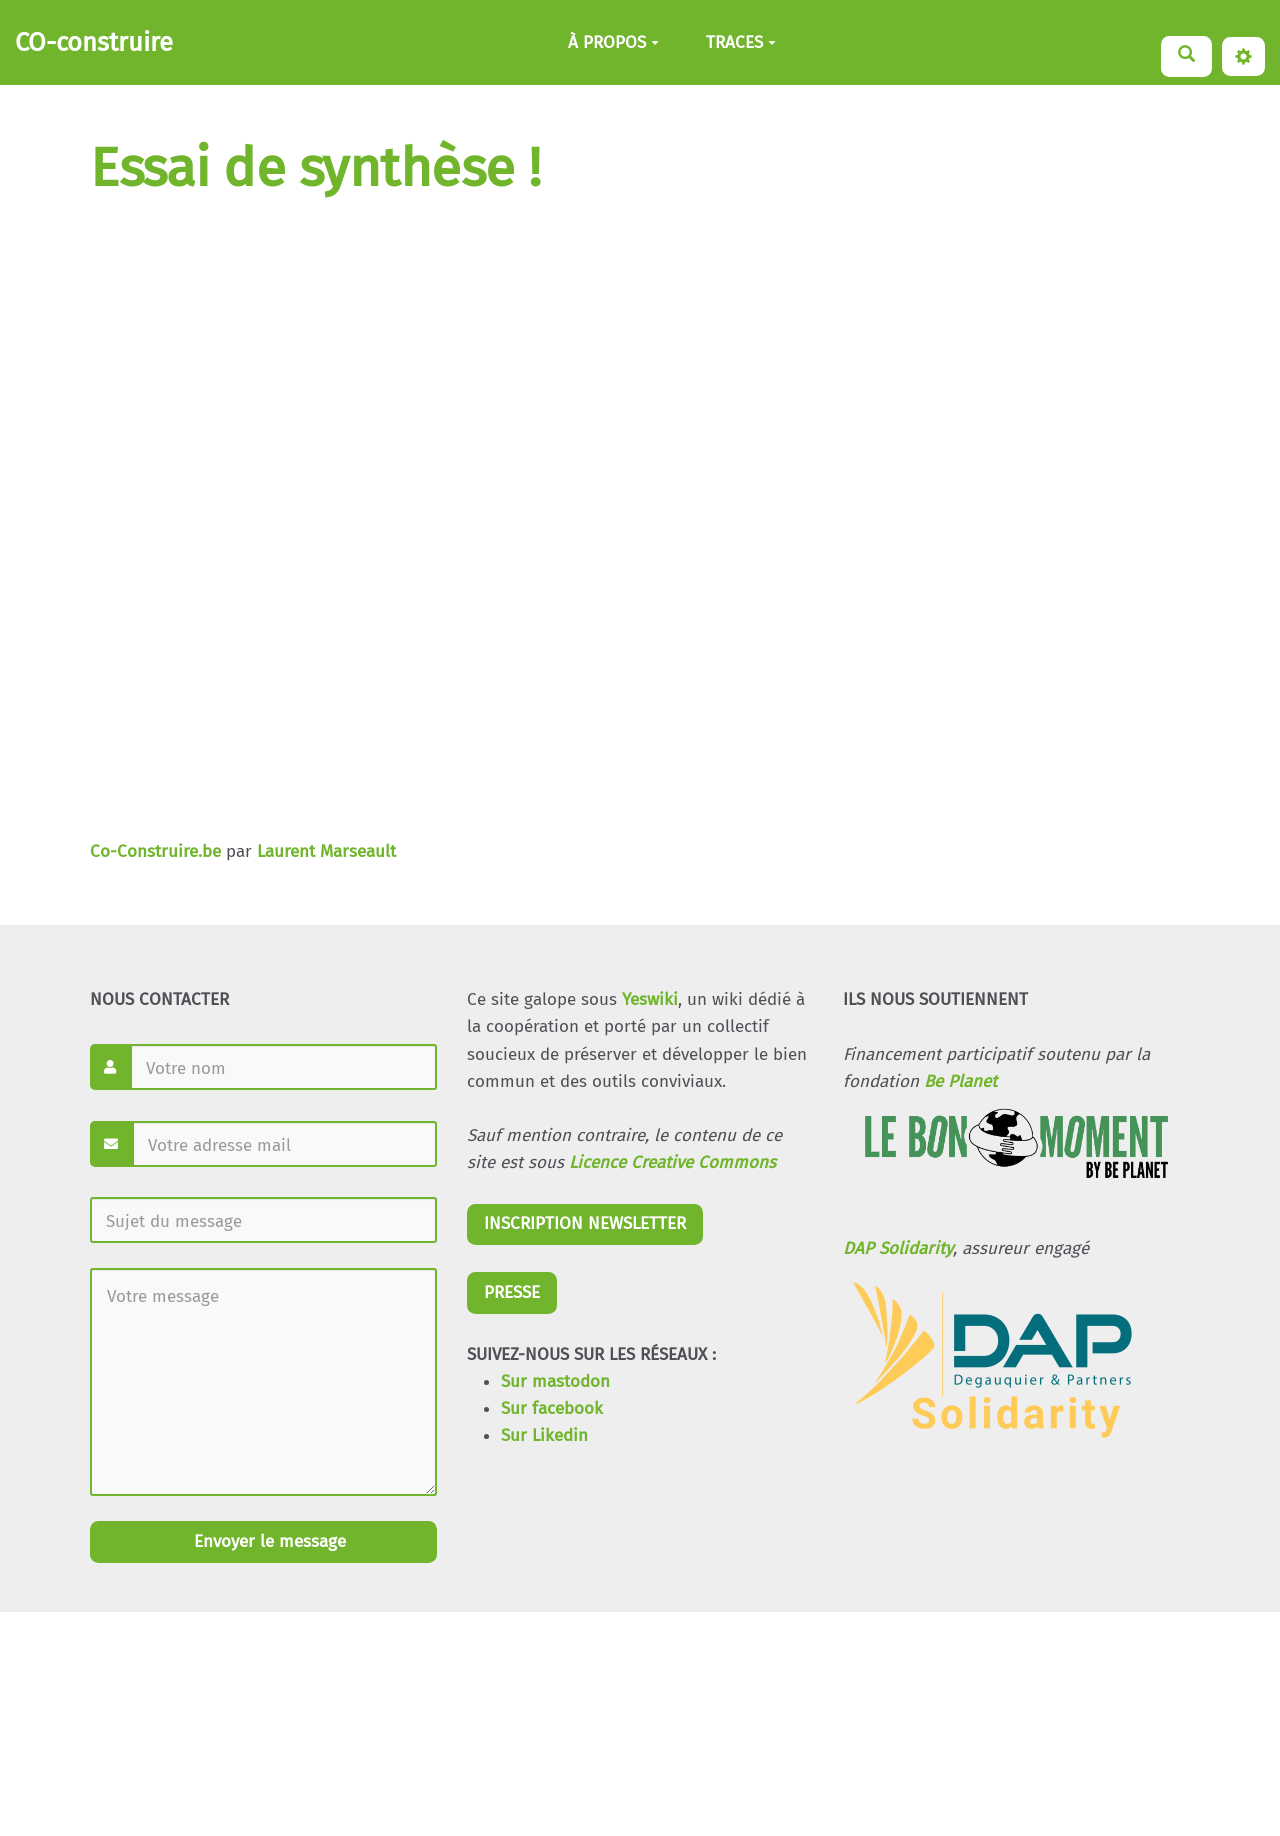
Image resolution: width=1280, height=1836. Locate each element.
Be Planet (960, 1081)
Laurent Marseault (326, 851)
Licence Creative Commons (672, 1162)
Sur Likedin (544, 1435)
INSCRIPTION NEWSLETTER (585, 1223)
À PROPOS (613, 42)
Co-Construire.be (155, 851)
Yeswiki (650, 999)
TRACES (741, 42)
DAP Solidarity (898, 1248)
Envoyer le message (267, 1541)
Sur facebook (552, 1408)
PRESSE (512, 1292)
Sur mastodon (555, 1381)
